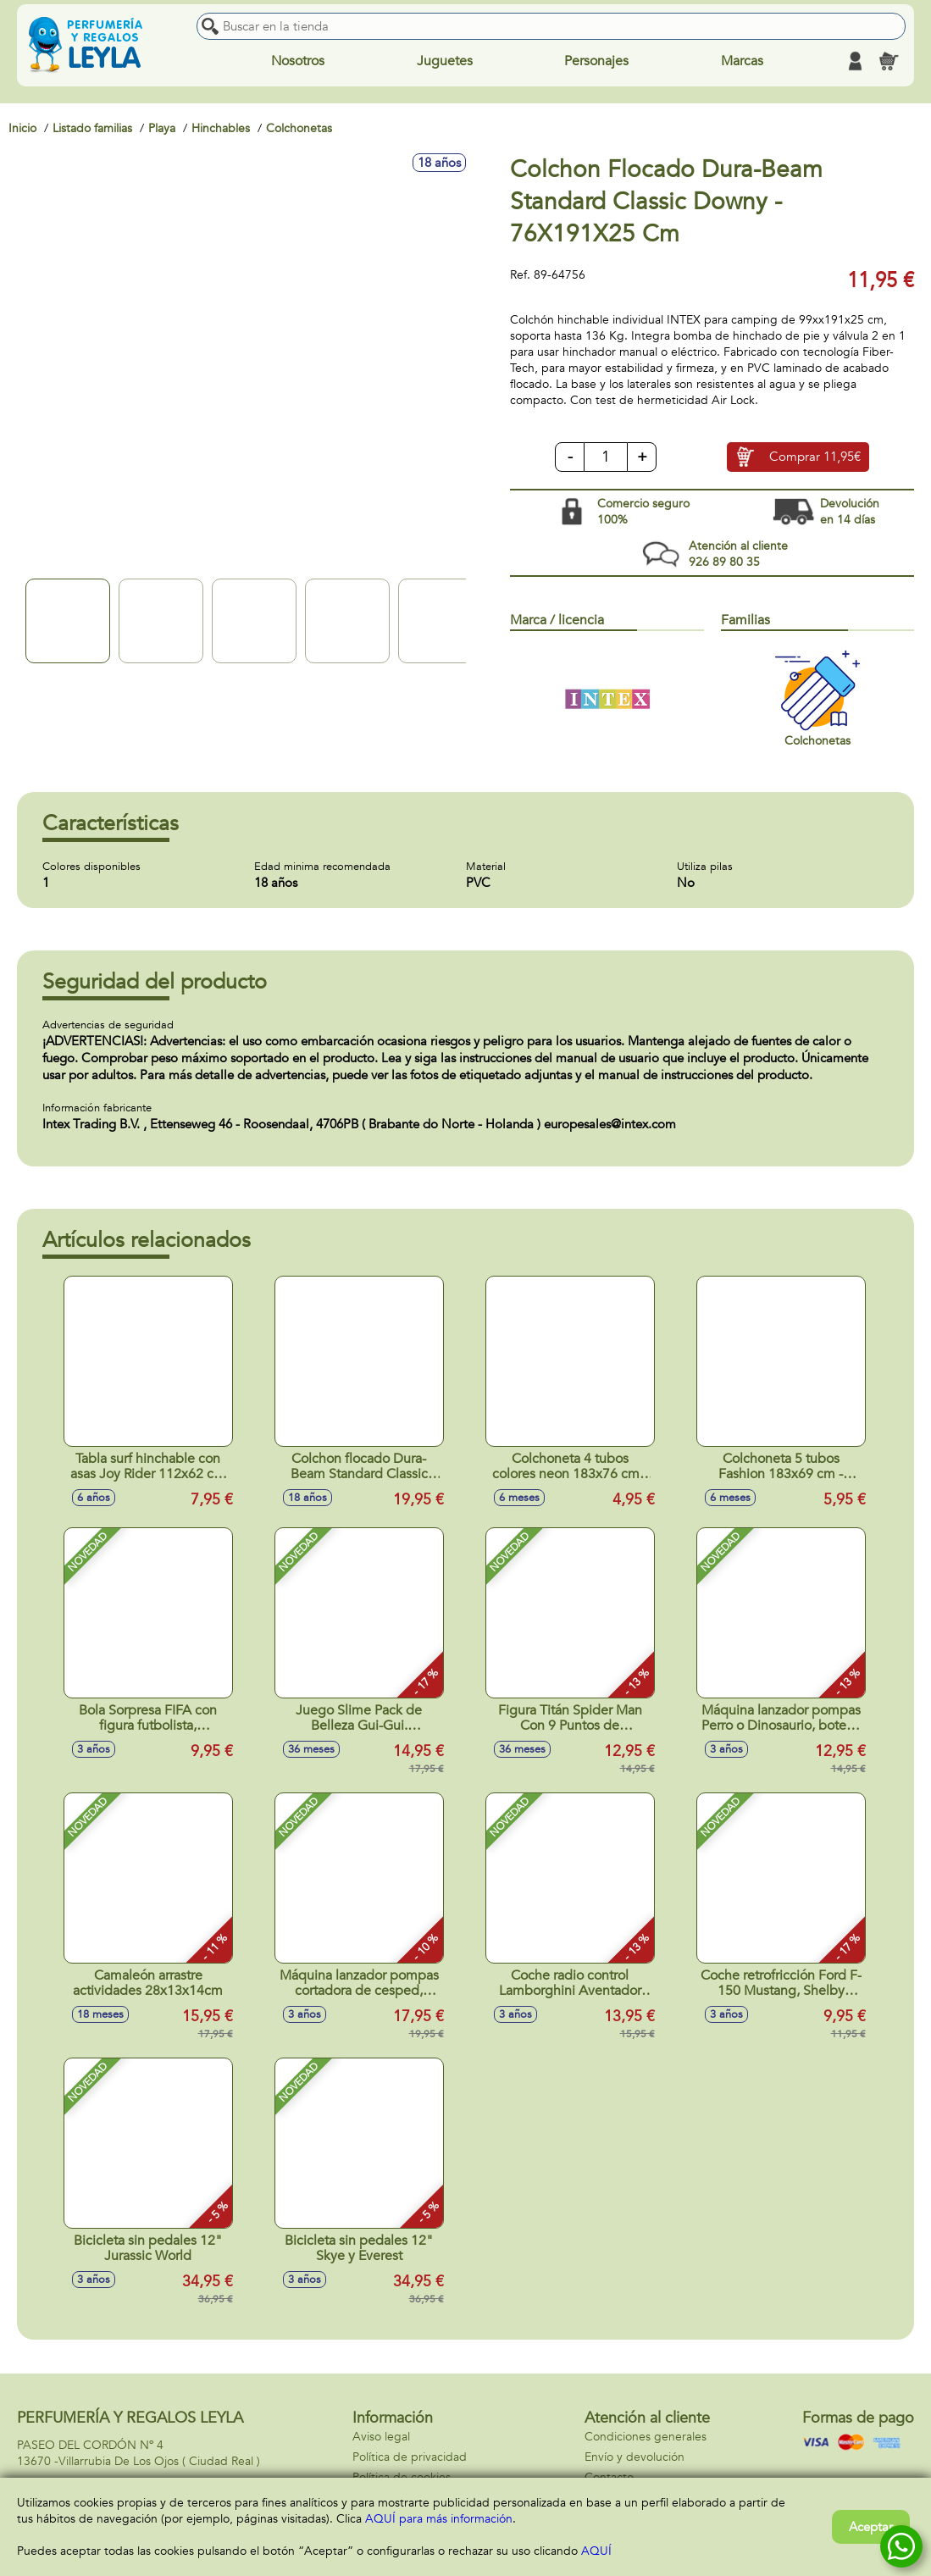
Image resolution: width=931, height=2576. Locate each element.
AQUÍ (596, 2551)
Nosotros (297, 61)
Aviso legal (381, 2437)
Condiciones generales (646, 2437)
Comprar (815, 457)
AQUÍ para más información (439, 2519)
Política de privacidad (409, 2457)
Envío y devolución (634, 2457)
